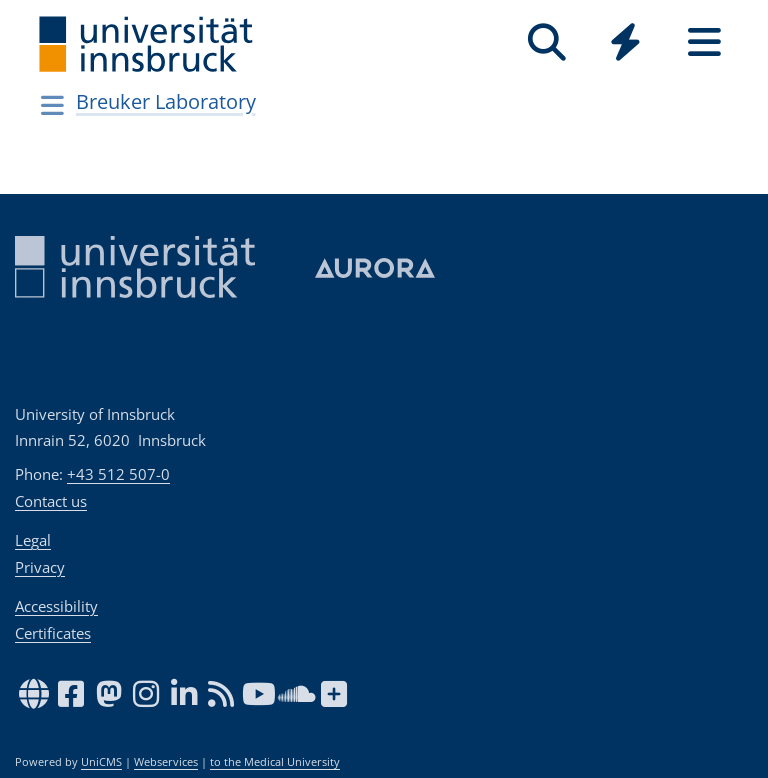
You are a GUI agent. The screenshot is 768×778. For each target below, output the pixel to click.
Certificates (53, 633)
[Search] (546, 42)
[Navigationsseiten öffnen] (52, 105)
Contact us (51, 501)
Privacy (40, 567)
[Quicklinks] (625, 42)
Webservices (166, 762)
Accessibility (56, 606)
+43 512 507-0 (118, 474)
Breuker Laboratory (166, 101)
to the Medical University (275, 762)
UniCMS (101, 762)
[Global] (625, 44)
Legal (33, 540)
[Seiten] (704, 42)
